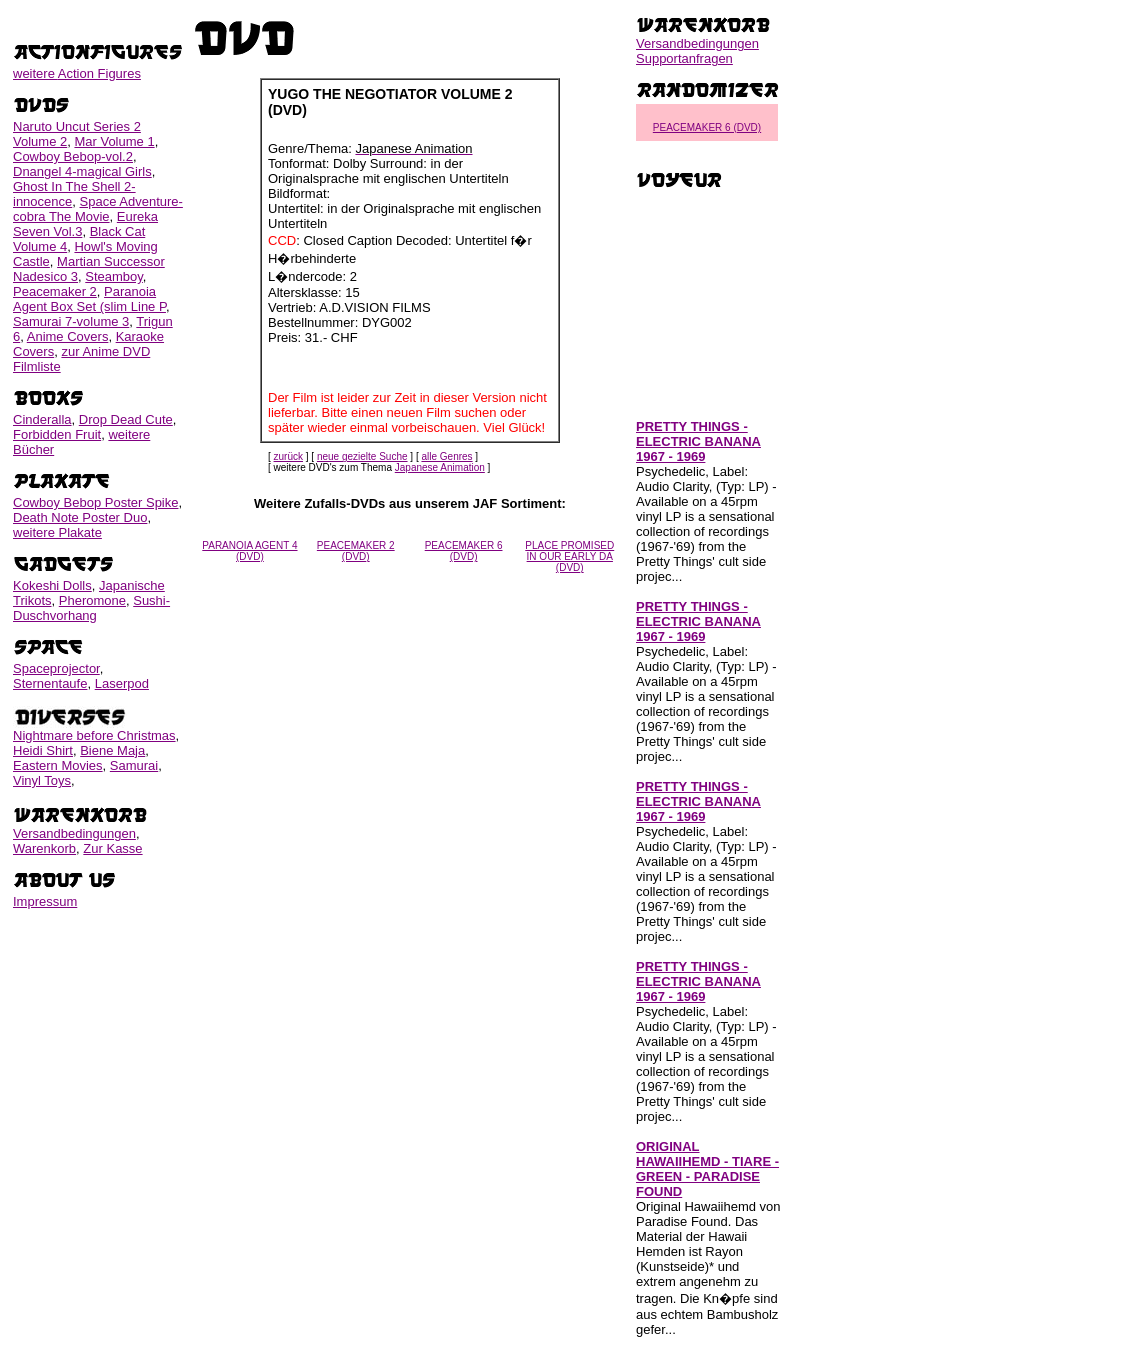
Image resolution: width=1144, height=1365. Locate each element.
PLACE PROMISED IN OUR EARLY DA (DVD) (569, 556)
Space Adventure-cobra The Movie (98, 209)
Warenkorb (44, 848)
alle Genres (446, 456)
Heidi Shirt (43, 750)
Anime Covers (68, 336)
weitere (77, 73)
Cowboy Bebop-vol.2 (73, 156)
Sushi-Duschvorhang (91, 608)
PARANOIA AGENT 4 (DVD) (249, 551)
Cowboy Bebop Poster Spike (95, 502)
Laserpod (122, 683)
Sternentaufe (50, 683)
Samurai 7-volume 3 (71, 321)
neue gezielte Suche (362, 456)
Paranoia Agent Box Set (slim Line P (89, 299)
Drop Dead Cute (126, 419)
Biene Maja (112, 750)
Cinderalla (42, 419)
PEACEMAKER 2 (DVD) (356, 551)
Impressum (45, 901)
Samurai (134, 765)
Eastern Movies (58, 765)
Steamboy (114, 276)
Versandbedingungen (74, 833)
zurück (288, 456)
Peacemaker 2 (55, 291)
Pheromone (92, 600)
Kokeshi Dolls (52, 585)
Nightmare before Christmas (94, 735)
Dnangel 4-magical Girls (82, 171)
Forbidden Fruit (57, 434)
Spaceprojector (56, 668)
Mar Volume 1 (114, 141)
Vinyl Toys (42, 780)
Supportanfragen (684, 58)
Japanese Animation (440, 467)
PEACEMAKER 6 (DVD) (464, 551)
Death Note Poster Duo (80, 517)
